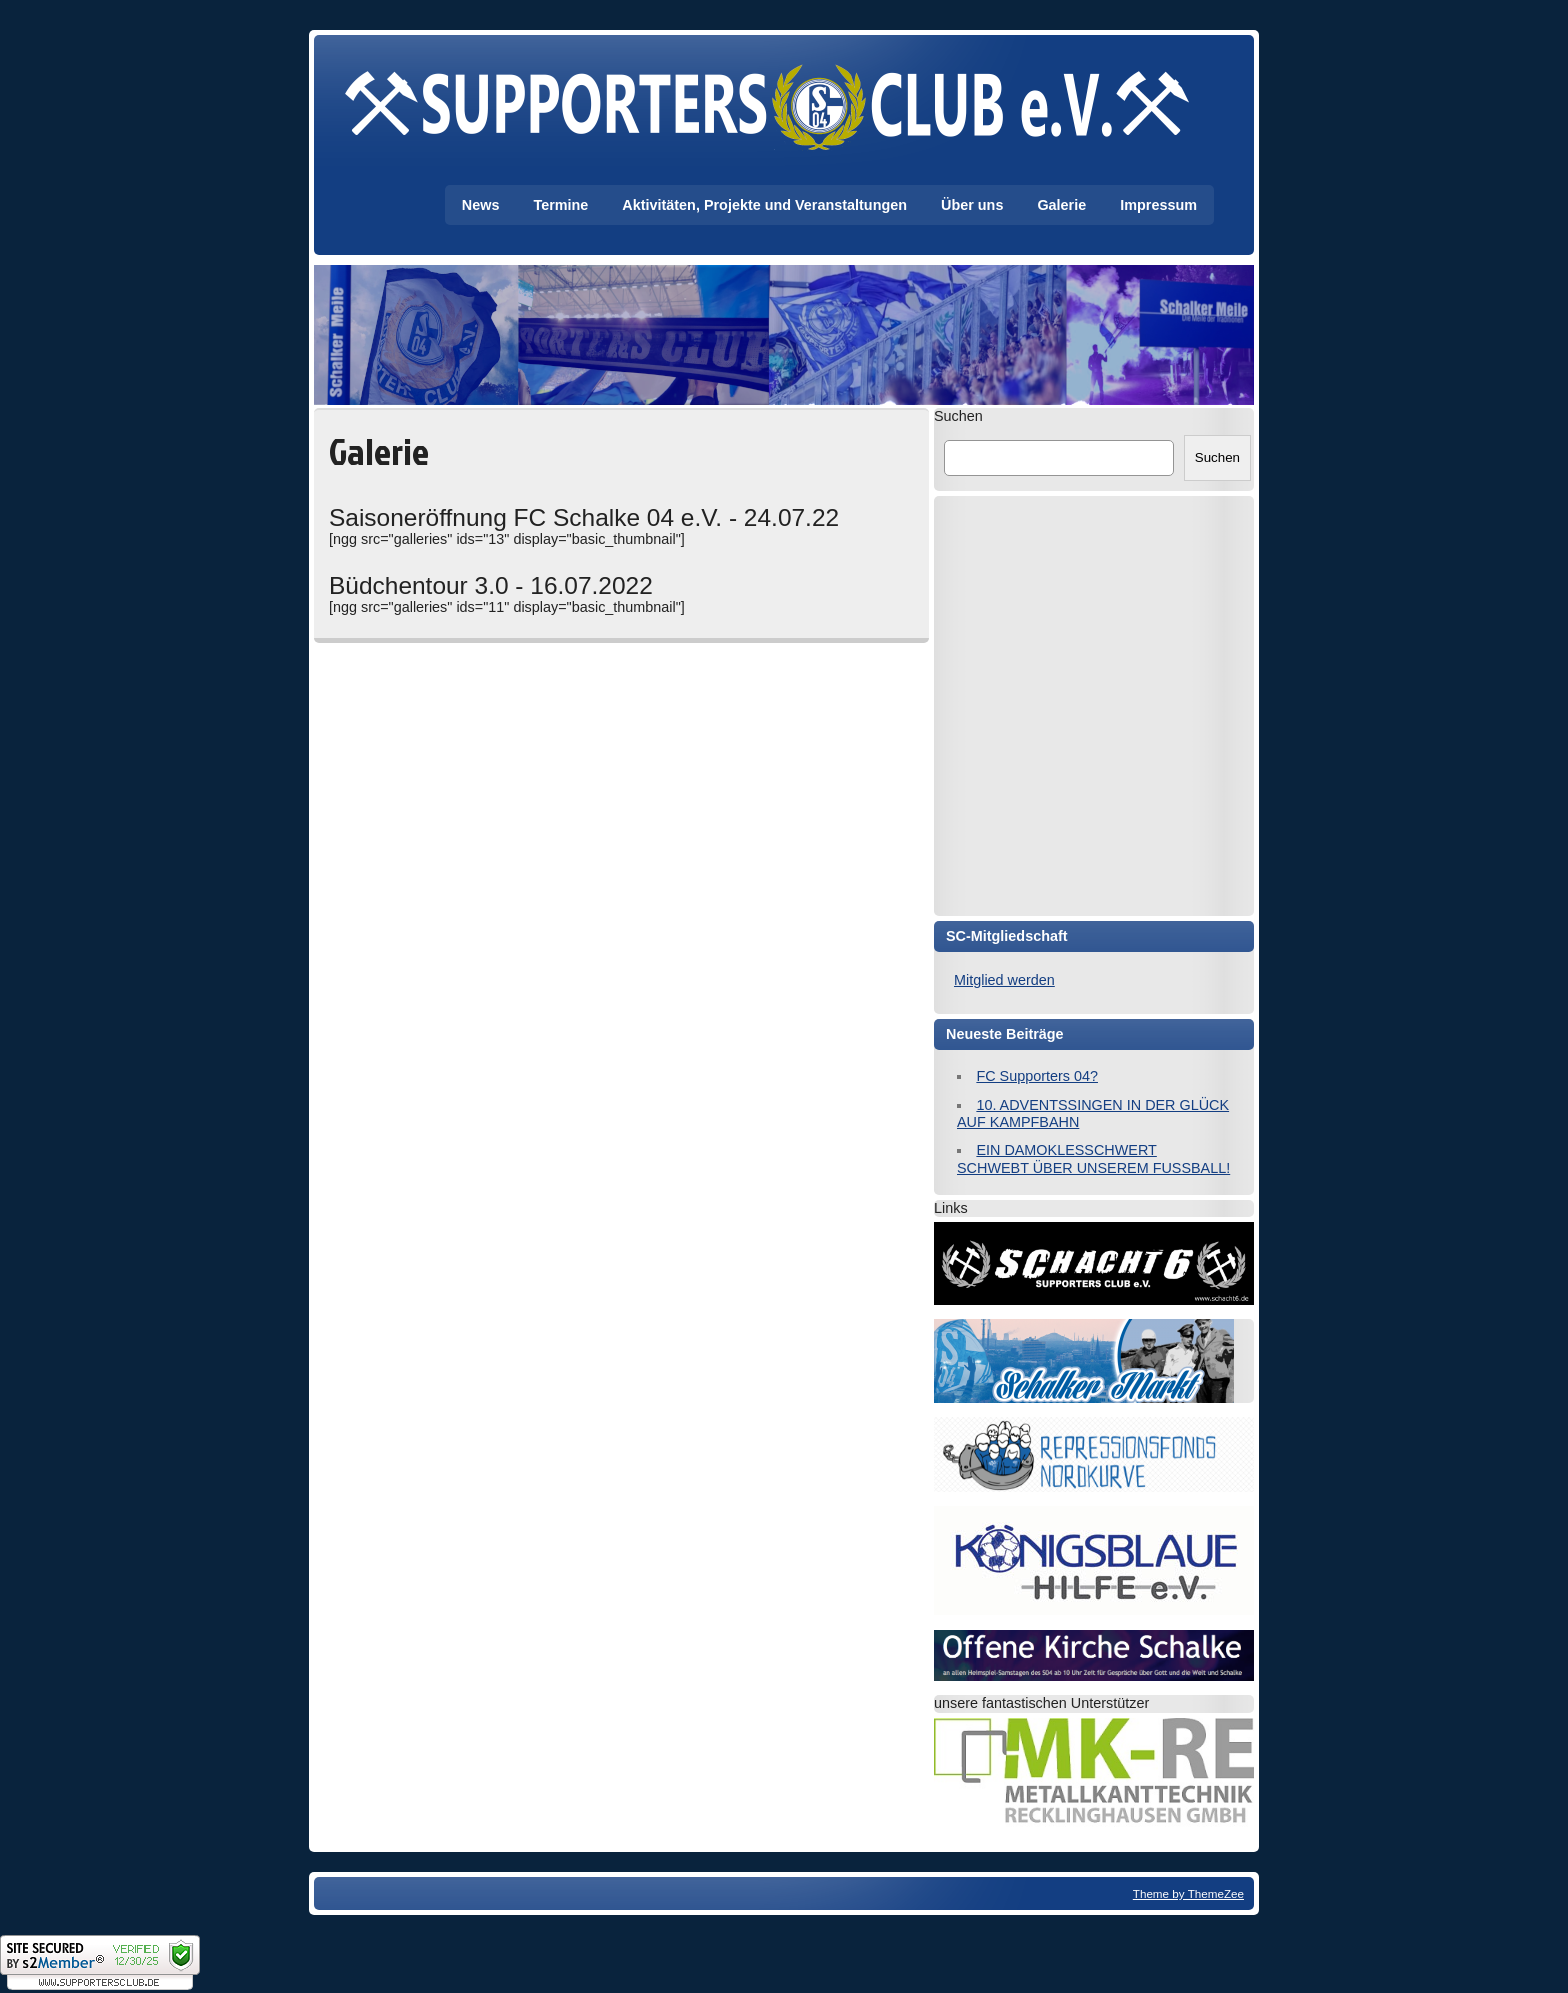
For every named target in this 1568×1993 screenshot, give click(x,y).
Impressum (1158, 205)
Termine (560, 205)
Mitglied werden (1004, 980)
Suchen (958, 416)
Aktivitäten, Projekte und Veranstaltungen (764, 205)
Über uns (972, 205)
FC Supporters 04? (1037, 1076)
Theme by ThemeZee (1188, 1893)
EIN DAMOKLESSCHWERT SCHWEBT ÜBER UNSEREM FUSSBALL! (1093, 1158)
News (481, 205)
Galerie (1061, 205)
